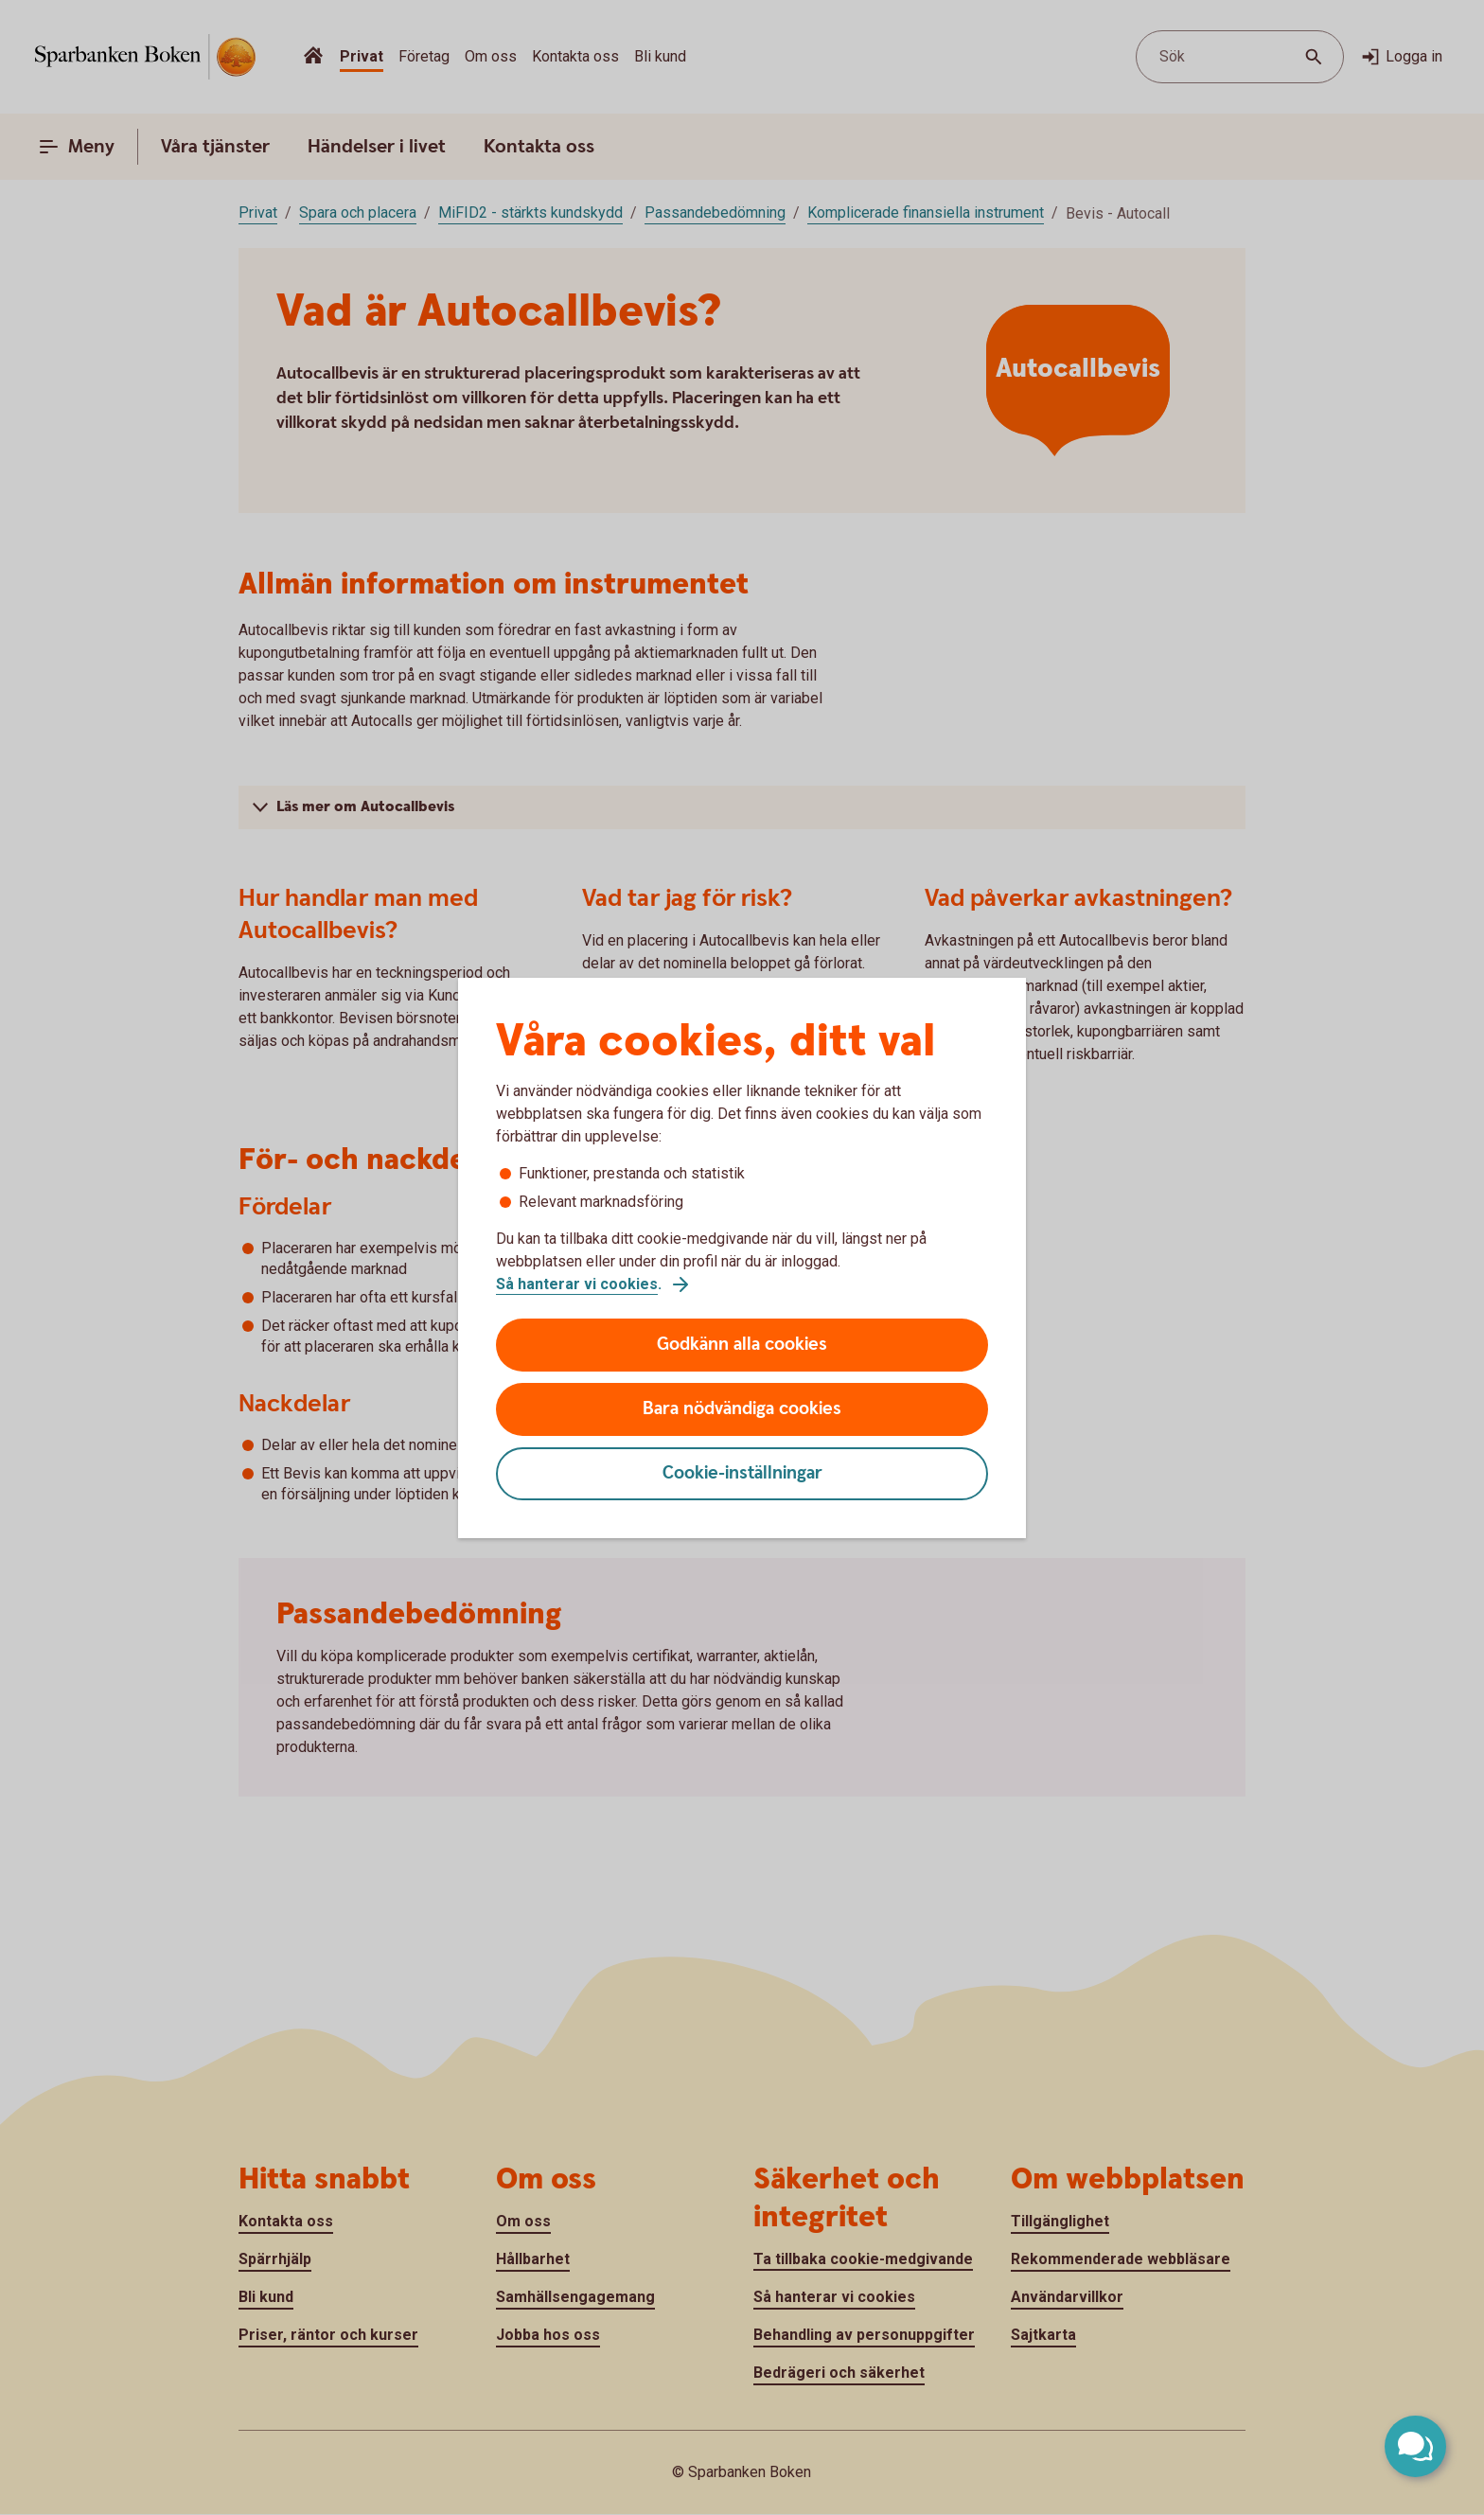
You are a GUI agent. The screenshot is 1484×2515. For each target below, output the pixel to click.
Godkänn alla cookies (742, 1344)
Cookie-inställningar (742, 1473)
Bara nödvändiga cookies (742, 1409)
